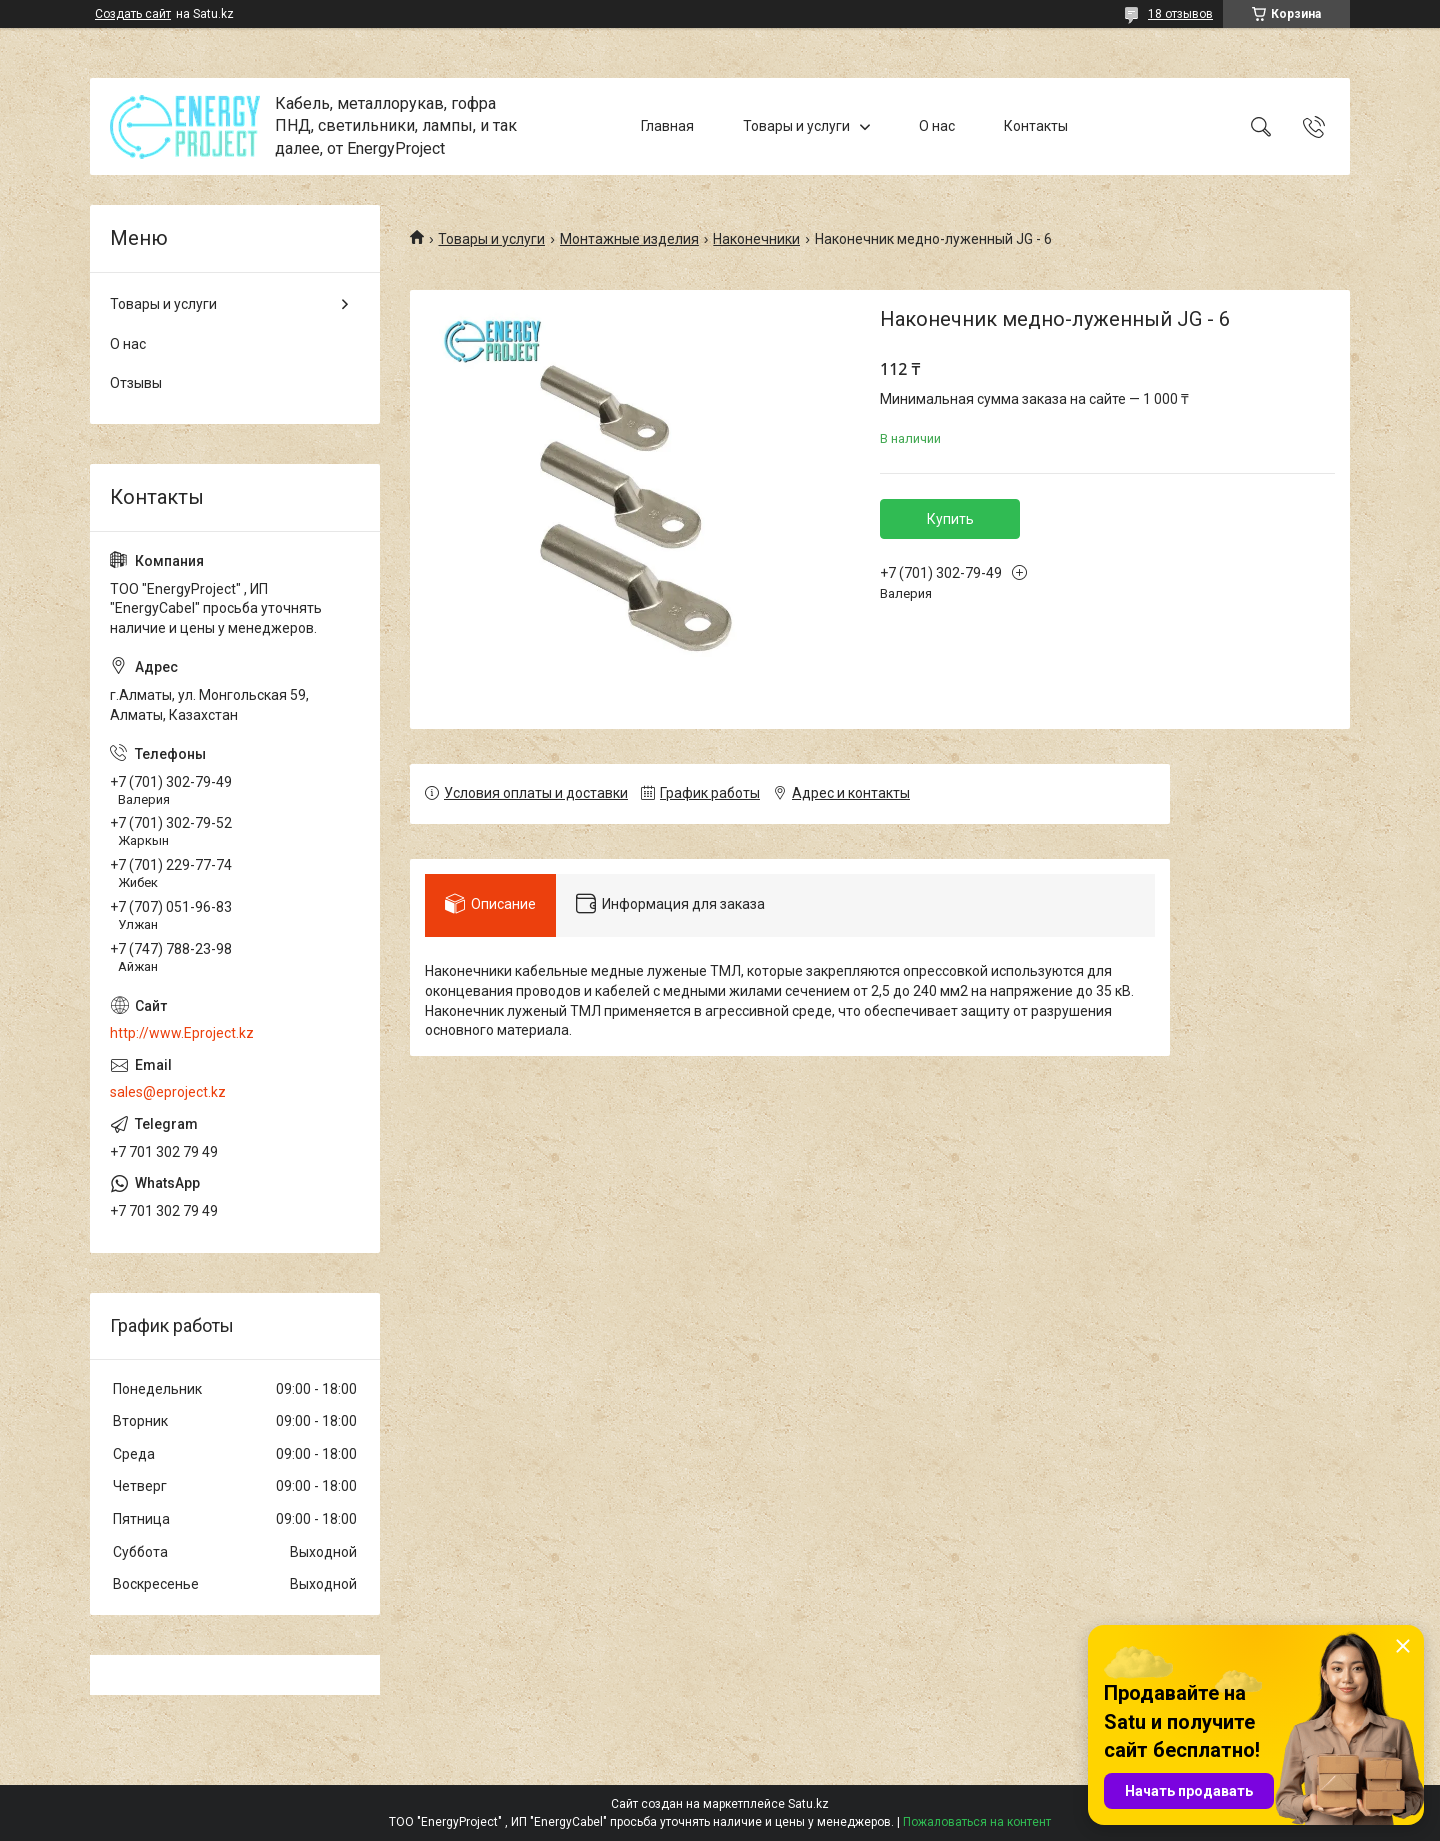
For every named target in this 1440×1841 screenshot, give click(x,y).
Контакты (1036, 126)
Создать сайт (133, 14)
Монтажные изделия (629, 239)
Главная (667, 126)
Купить (950, 519)
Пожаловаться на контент (977, 1822)
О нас (937, 126)
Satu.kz (808, 1804)
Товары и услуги (796, 126)
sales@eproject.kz (168, 1092)
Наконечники (756, 239)
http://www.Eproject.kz (182, 1033)
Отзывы (136, 383)
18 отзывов (1180, 14)
